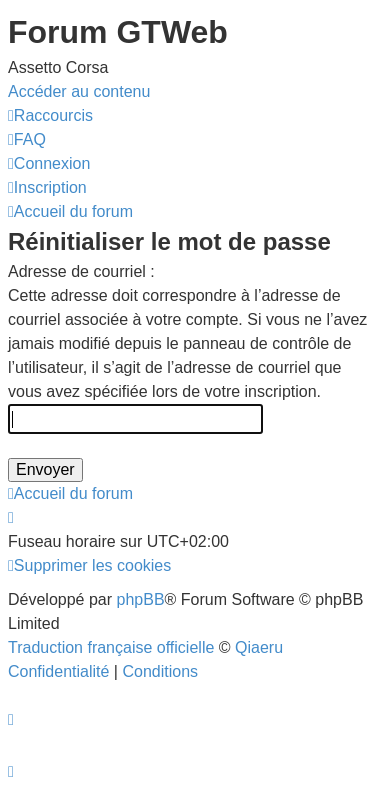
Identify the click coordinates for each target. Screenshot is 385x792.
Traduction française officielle (111, 647)
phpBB (141, 599)
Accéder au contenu (79, 91)
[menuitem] (27, 139)
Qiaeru (259, 647)
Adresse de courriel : (81, 271)
